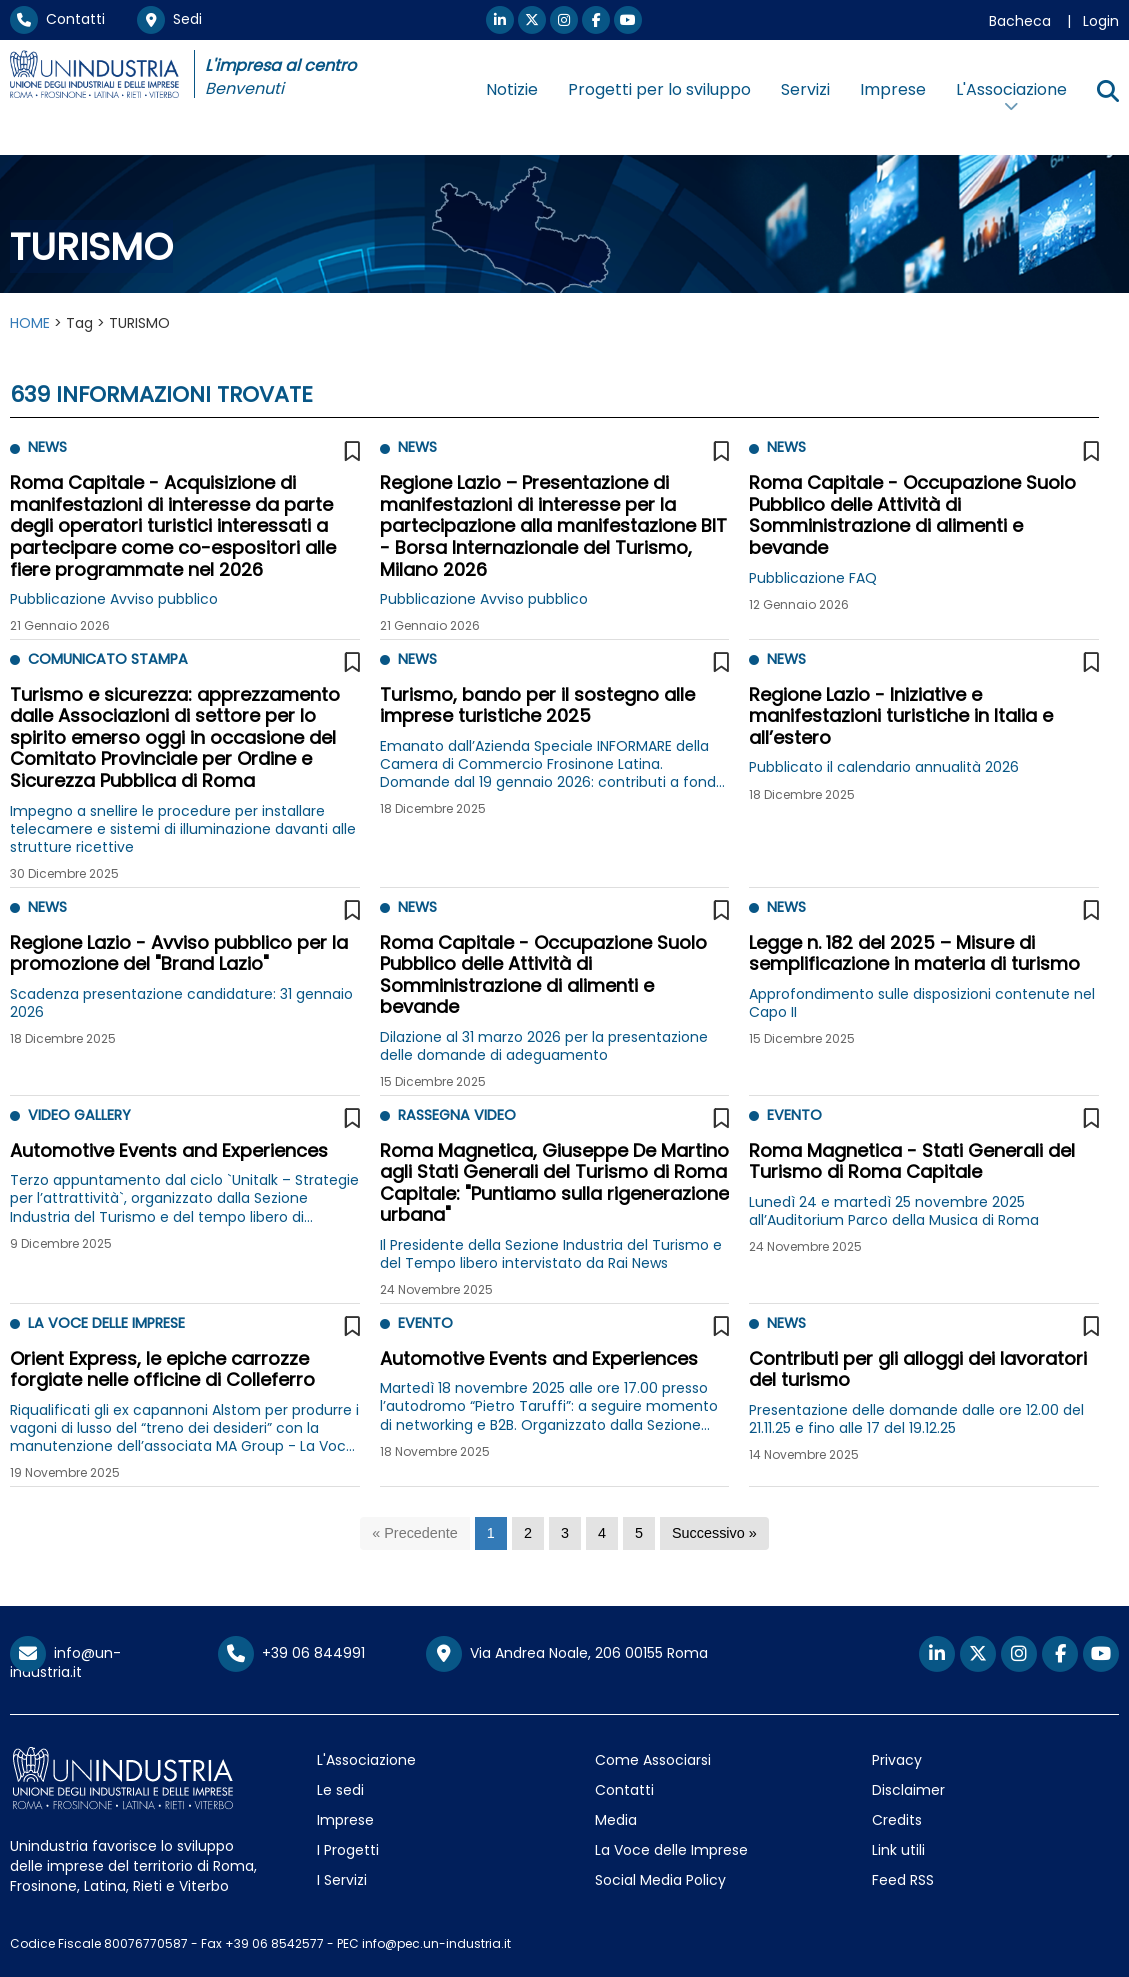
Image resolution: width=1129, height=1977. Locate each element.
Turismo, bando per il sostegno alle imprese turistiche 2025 (537, 705)
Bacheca (1020, 21)
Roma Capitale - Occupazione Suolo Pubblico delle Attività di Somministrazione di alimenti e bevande (912, 515)
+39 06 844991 (291, 1653)
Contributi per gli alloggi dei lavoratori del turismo (918, 1369)
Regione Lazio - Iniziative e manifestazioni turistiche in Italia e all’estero (901, 716)
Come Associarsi (653, 1760)
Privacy (897, 1760)
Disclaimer (908, 1790)
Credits (897, 1820)
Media (616, 1820)
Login (1101, 21)
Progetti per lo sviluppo (659, 89)
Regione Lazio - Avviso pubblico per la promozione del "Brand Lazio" (179, 953)
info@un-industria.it (65, 1662)
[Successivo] (714, 1533)
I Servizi (342, 1880)
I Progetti (348, 1850)
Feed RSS (903, 1880)
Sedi (169, 19)
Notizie (512, 89)
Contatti (57, 19)
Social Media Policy (660, 1880)
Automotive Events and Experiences (169, 1150)
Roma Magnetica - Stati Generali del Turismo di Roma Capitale (912, 1161)
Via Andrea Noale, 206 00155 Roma (567, 1654)
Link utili (898, 1850)
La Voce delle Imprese (671, 1850)
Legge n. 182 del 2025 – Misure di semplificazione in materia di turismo (914, 953)
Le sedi (340, 1790)
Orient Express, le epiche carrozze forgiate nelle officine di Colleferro (162, 1369)
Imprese (893, 89)
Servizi (805, 89)
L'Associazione (366, 1760)
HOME (30, 323)
